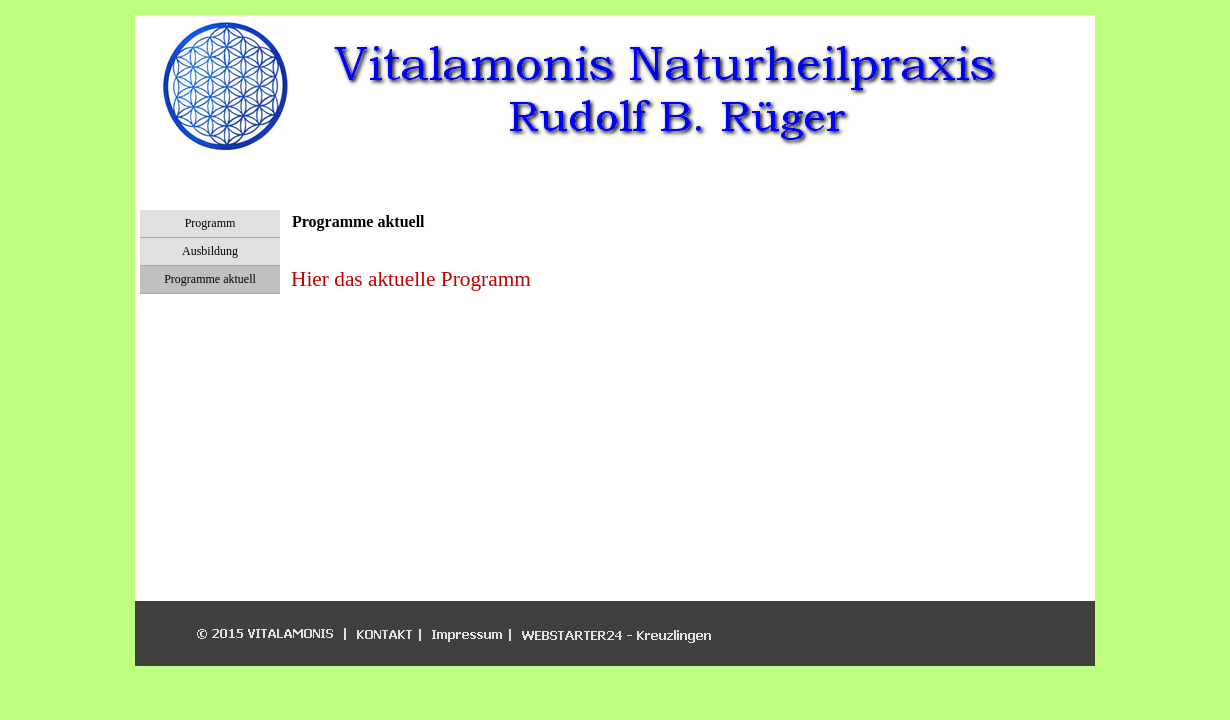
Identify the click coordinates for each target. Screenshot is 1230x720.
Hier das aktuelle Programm (411, 279)
